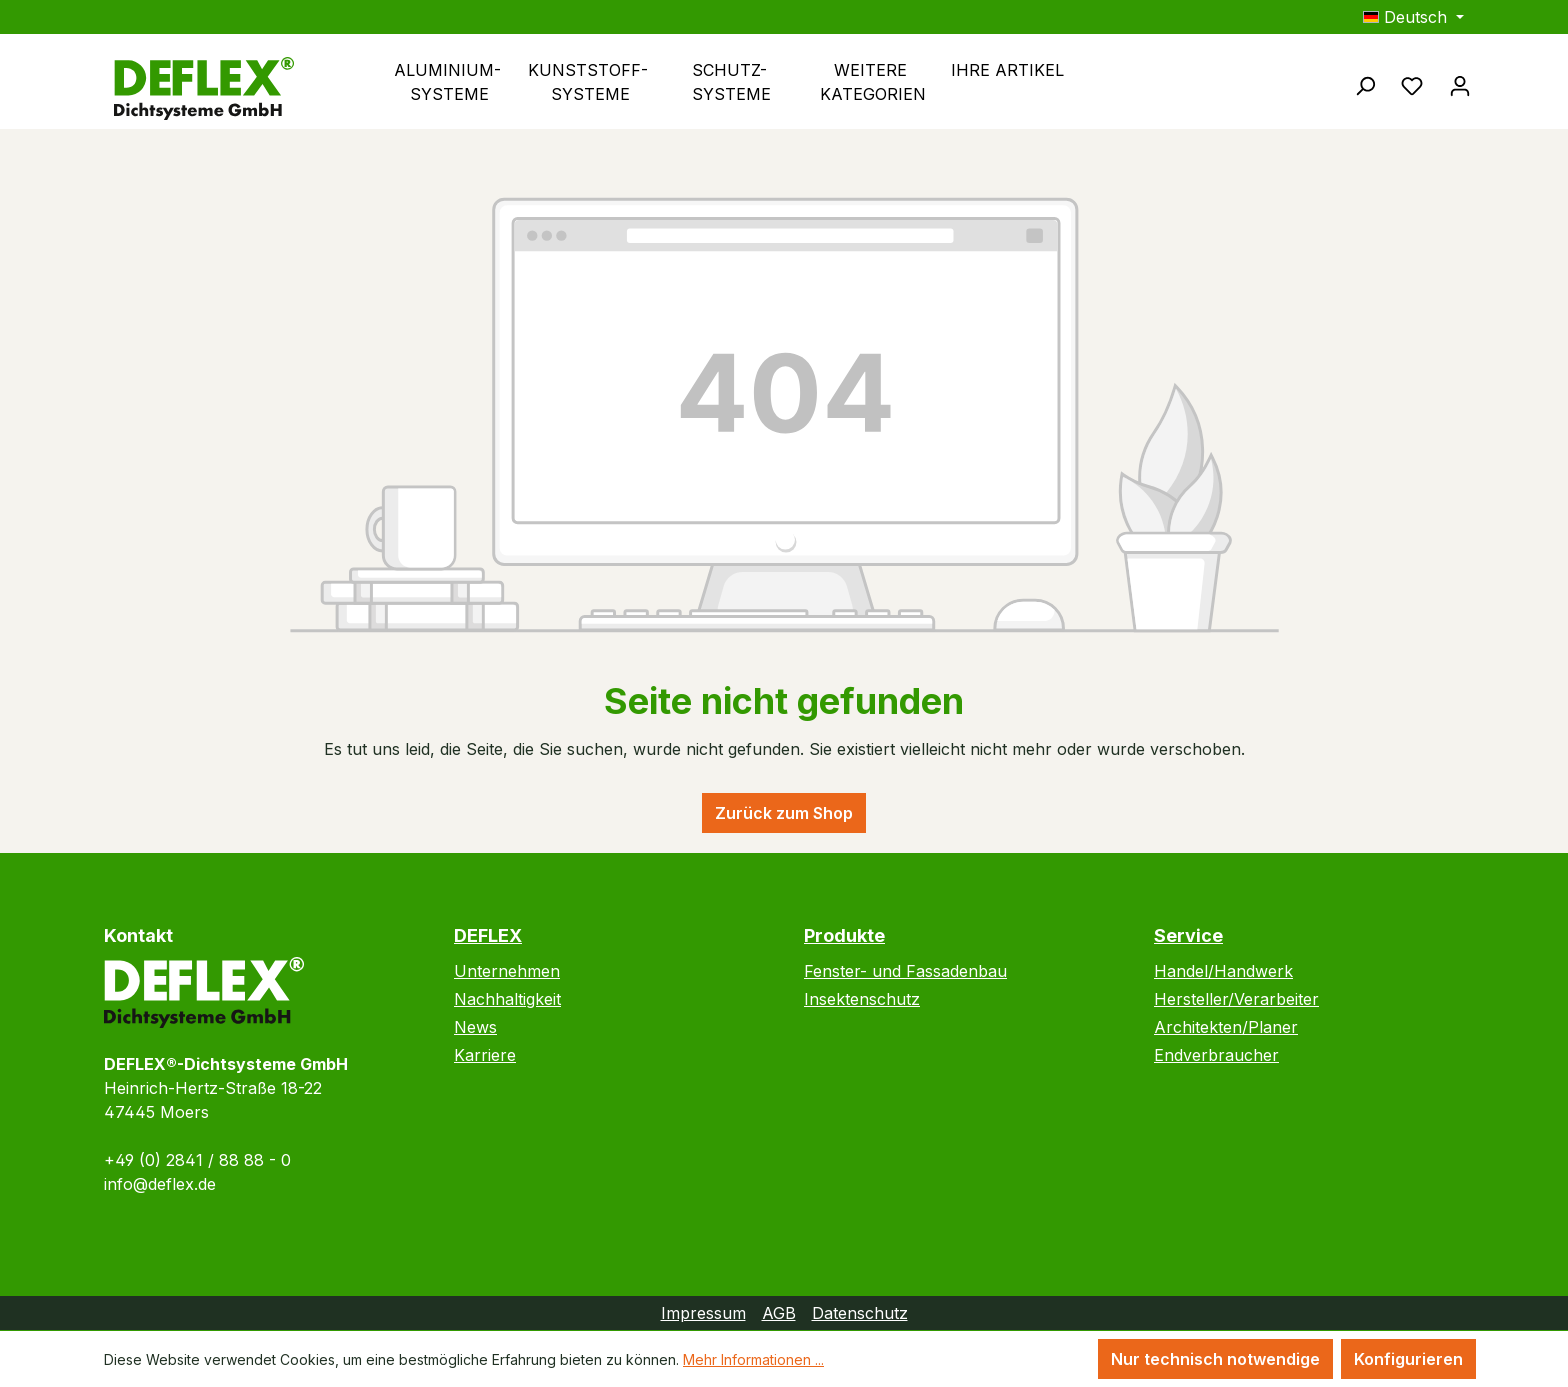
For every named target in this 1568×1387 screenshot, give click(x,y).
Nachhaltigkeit (507, 999)
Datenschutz (860, 1313)
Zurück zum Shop (784, 813)
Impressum (703, 1313)
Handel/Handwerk (1223, 971)
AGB (779, 1313)
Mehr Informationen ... (753, 1359)
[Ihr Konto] (1460, 85)
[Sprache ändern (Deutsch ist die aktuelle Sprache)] (1413, 17)
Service (1188, 935)
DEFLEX (488, 935)
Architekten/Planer (1226, 1027)
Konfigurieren (1408, 1359)
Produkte (844, 935)
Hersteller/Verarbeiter (1236, 999)
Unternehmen (507, 971)
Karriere (485, 1055)
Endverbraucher (1216, 1055)
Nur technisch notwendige (1215, 1359)
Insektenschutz (862, 999)
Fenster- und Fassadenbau (905, 971)
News (475, 1027)
